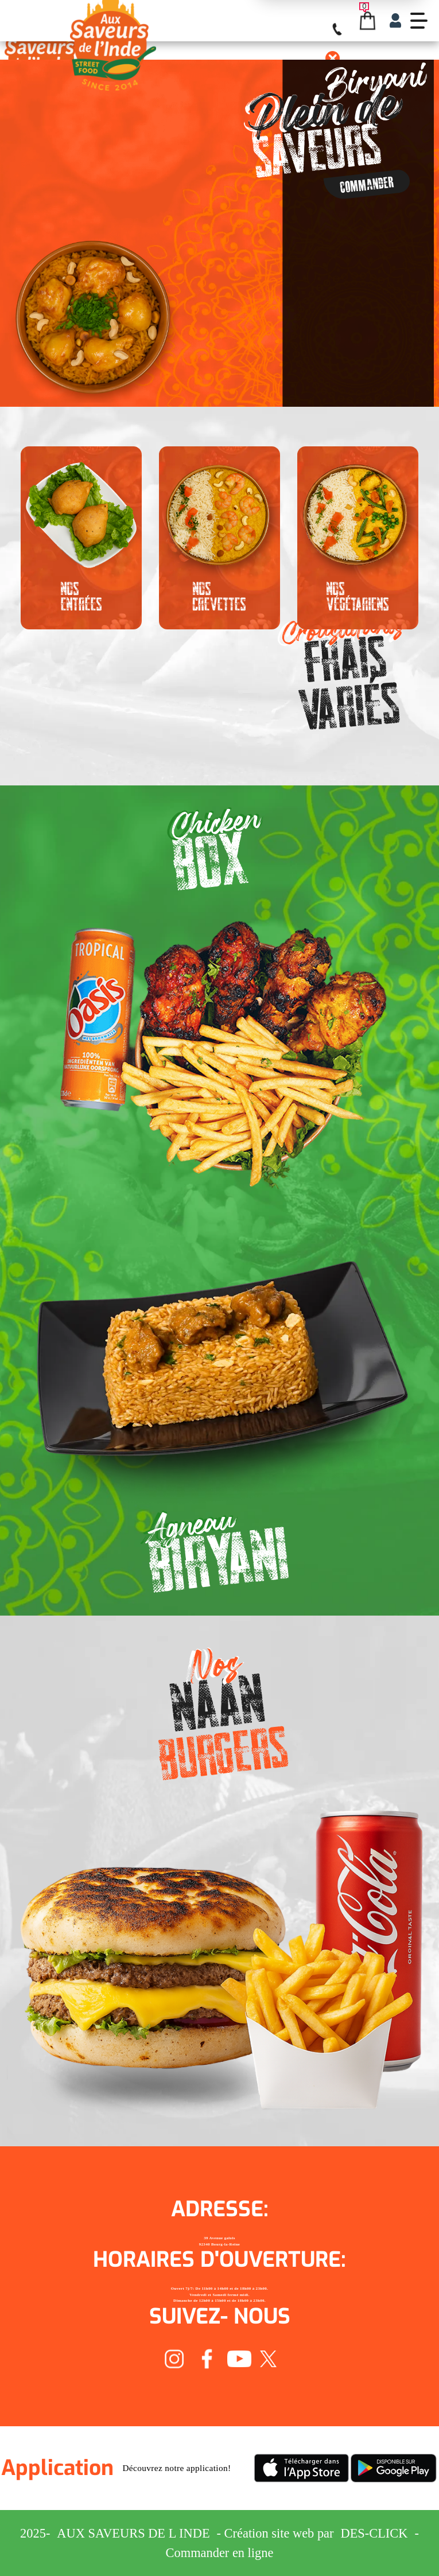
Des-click (374, 2533)
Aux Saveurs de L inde (133, 2533)
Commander (366, 184)
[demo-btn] (419, 21)
